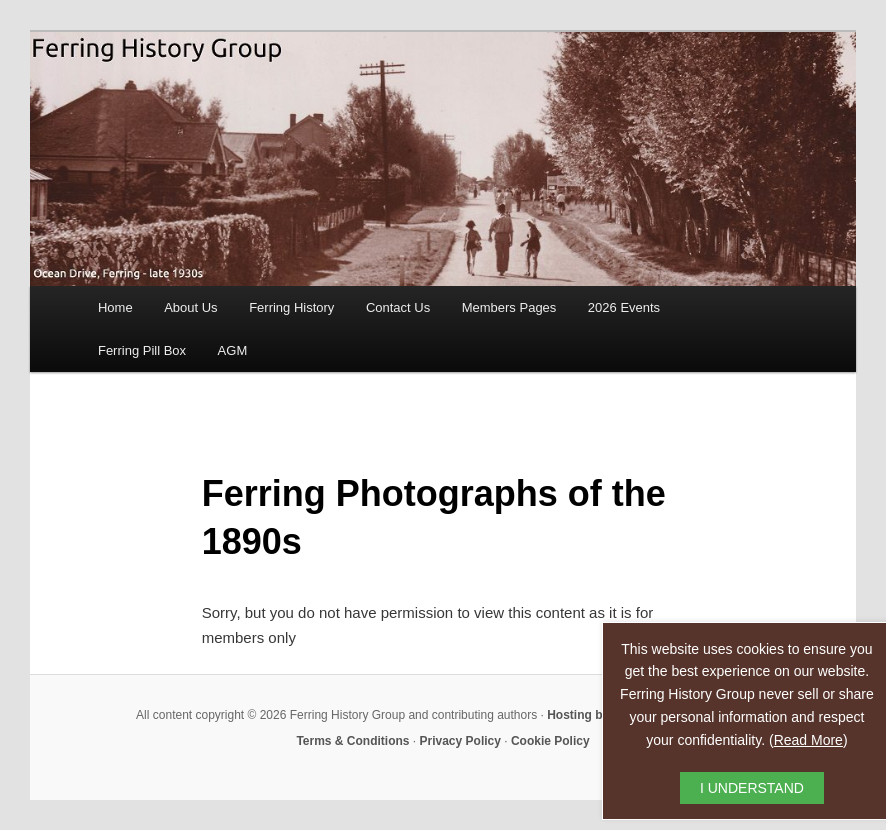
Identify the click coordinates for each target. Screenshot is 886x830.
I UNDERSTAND (752, 788)
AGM (233, 350)
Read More (808, 740)
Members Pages (509, 307)
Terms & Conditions (352, 741)
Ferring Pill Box (142, 350)
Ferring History (291, 307)
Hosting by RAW (593, 715)
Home (115, 307)
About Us (190, 307)
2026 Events (624, 307)
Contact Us (398, 307)
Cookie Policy (550, 741)
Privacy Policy (460, 741)
